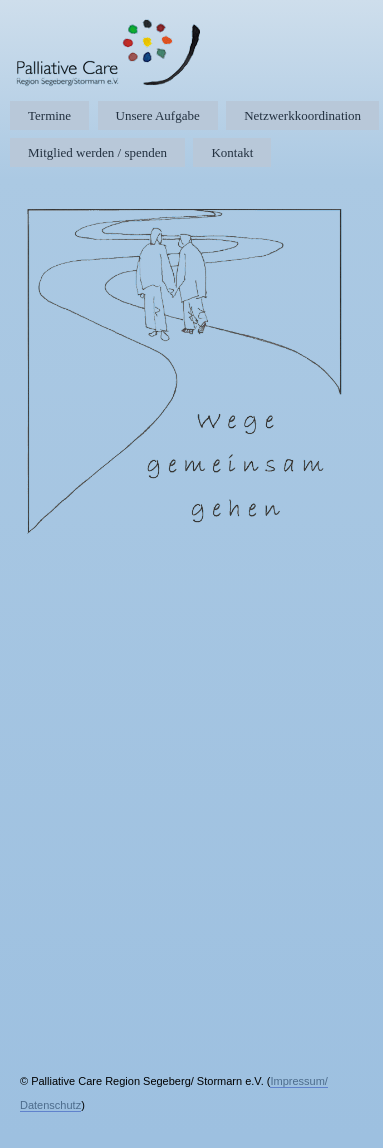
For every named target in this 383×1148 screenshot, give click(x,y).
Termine (49, 115)
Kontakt (232, 152)
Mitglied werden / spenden (97, 152)
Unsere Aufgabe (158, 115)
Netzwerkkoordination (302, 115)
